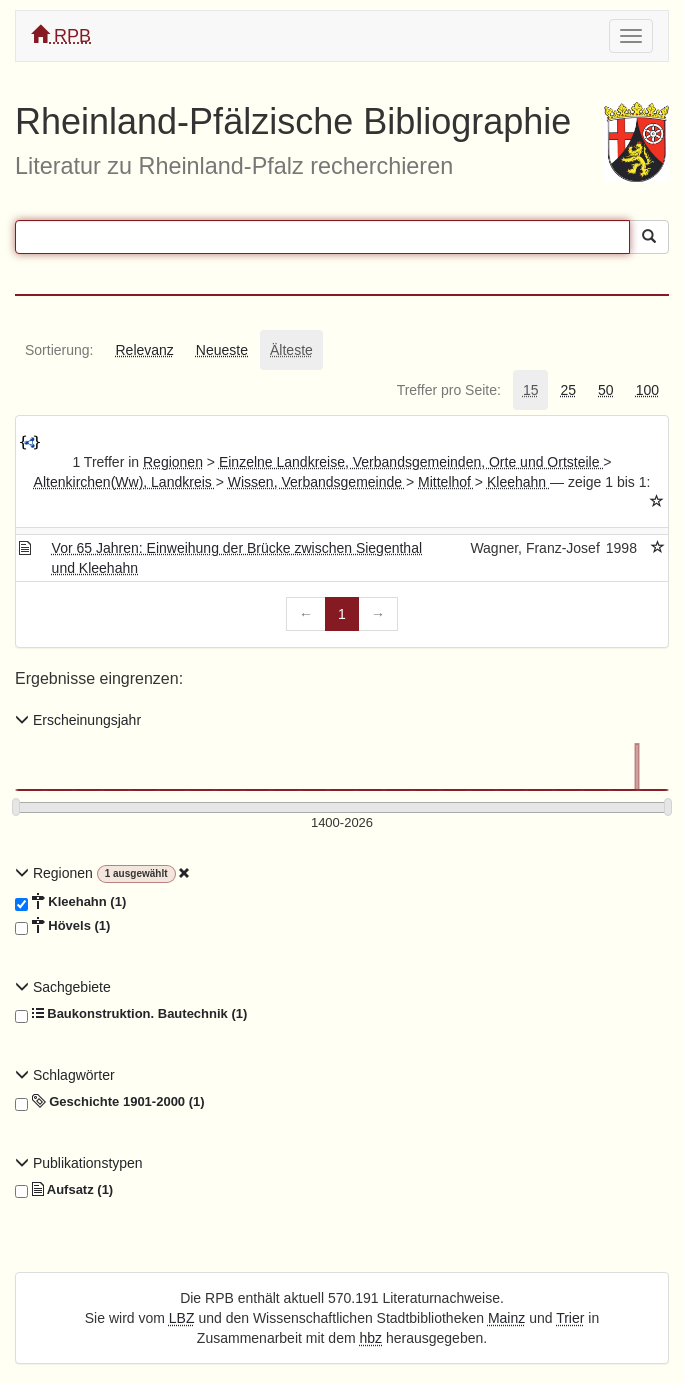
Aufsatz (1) (64, 1190)
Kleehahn (518, 482)
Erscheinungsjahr (78, 720)
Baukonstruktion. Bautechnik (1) (131, 1014)
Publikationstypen (79, 1163)
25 (568, 390)
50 (606, 390)
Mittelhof (446, 482)
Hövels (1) (62, 926)
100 (647, 390)
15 (531, 390)
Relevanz (144, 350)
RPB (61, 35)
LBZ (182, 1318)
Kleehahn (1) (70, 902)
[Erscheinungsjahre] (342, 823)
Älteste (291, 350)
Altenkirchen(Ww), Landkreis (125, 482)
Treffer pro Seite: (449, 390)
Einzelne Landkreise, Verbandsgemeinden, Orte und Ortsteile (411, 462)
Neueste (222, 350)
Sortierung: (59, 350)
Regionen (173, 462)
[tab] (59, 350)
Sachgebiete (63, 987)
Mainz (506, 1318)
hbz (370, 1338)
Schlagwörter (65, 1075)
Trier (570, 1318)
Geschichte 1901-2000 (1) (110, 1102)
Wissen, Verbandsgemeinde (317, 482)
